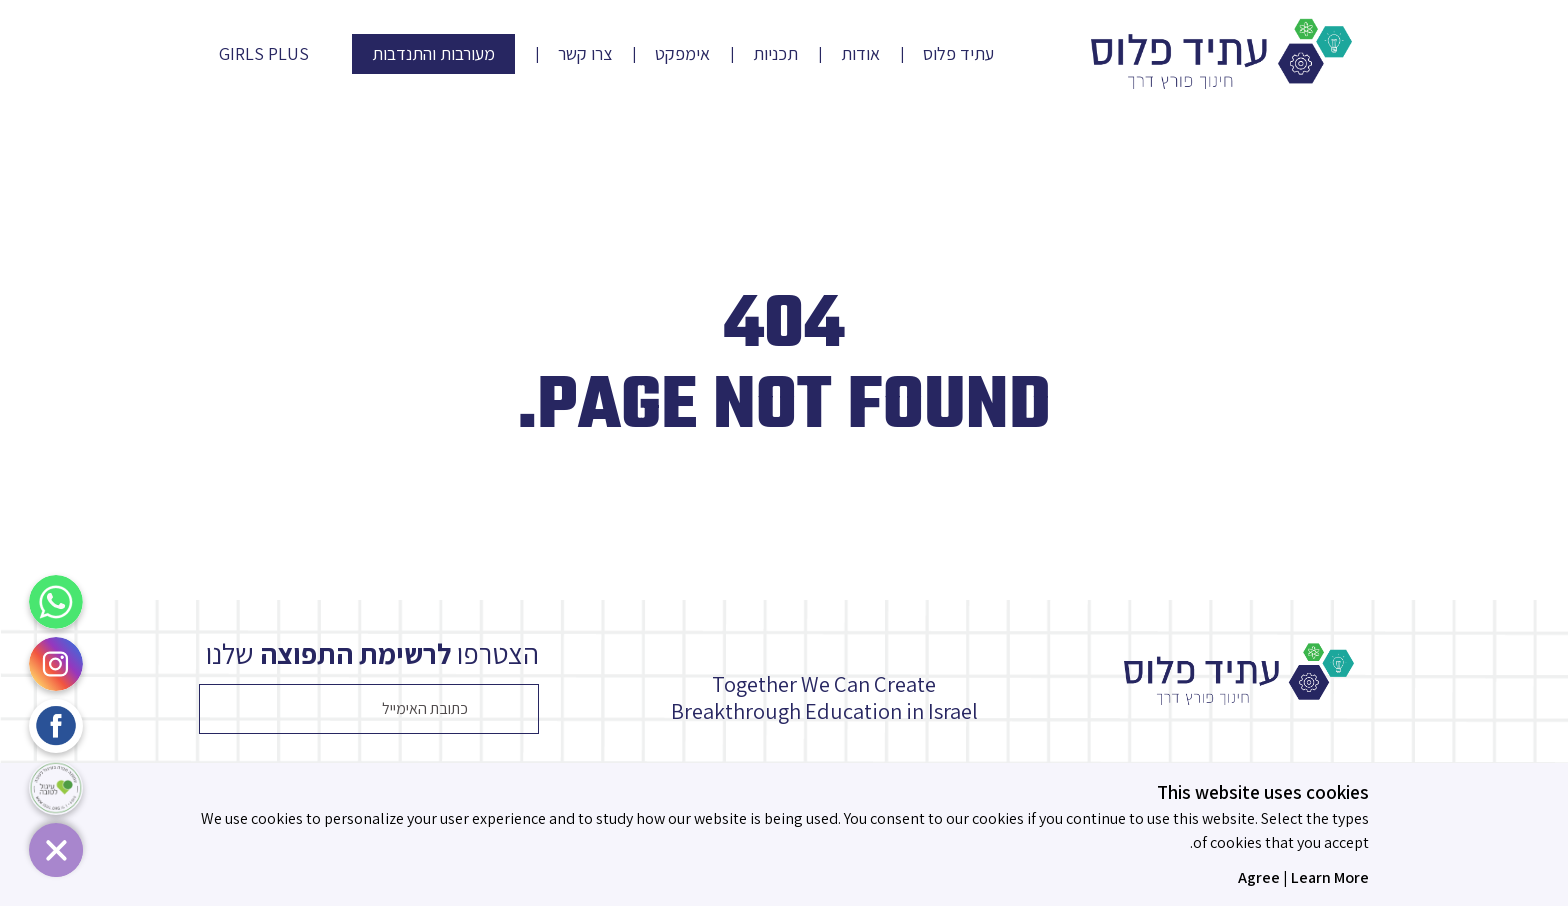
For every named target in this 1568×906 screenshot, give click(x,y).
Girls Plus (264, 54)
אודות (860, 54)
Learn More (1330, 877)
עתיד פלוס (958, 54)
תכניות (775, 54)
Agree (1259, 877)
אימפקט (682, 54)
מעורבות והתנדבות (433, 53)
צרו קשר (585, 54)
